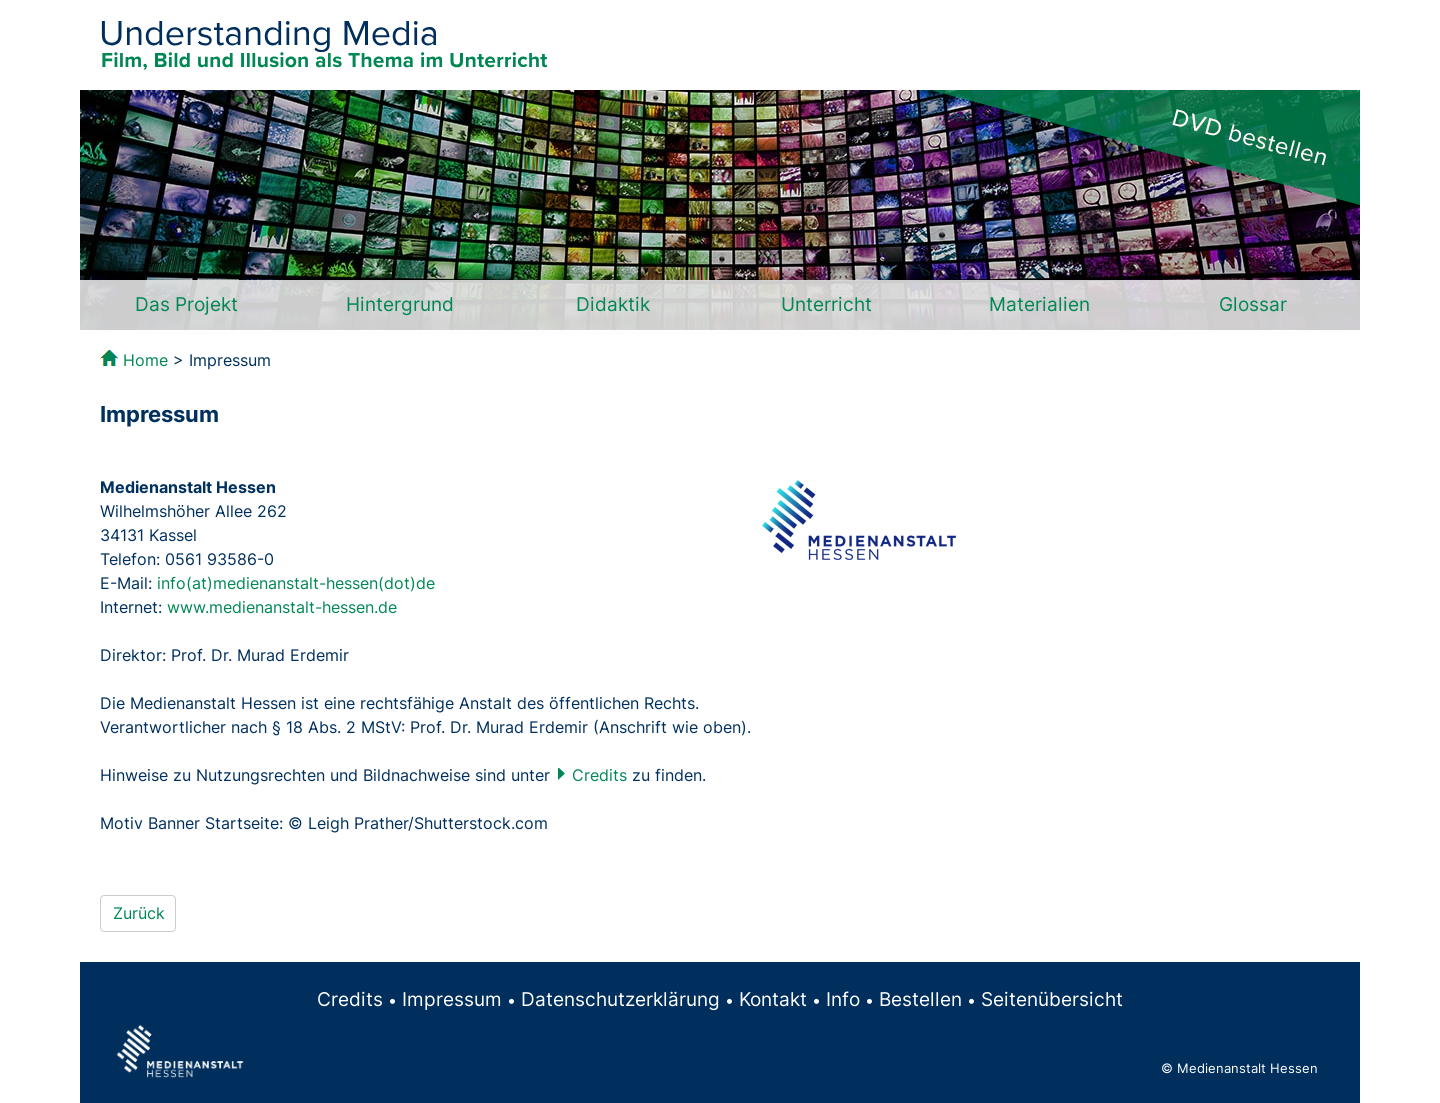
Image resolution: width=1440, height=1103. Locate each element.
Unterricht (826, 304)
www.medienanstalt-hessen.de (282, 607)
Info (843, 999)
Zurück (139, 913)
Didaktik (613, 304)
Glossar (1253, 304)
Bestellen (920, 999)
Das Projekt (186, 304)
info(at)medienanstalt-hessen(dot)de (296, 583)
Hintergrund (400, 304)
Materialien (1039, 304)
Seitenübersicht (1052, 999)
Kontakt (773, 999)
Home (145, 360)
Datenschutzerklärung (620, 999)
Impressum (452, 999)
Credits (599, 775)
